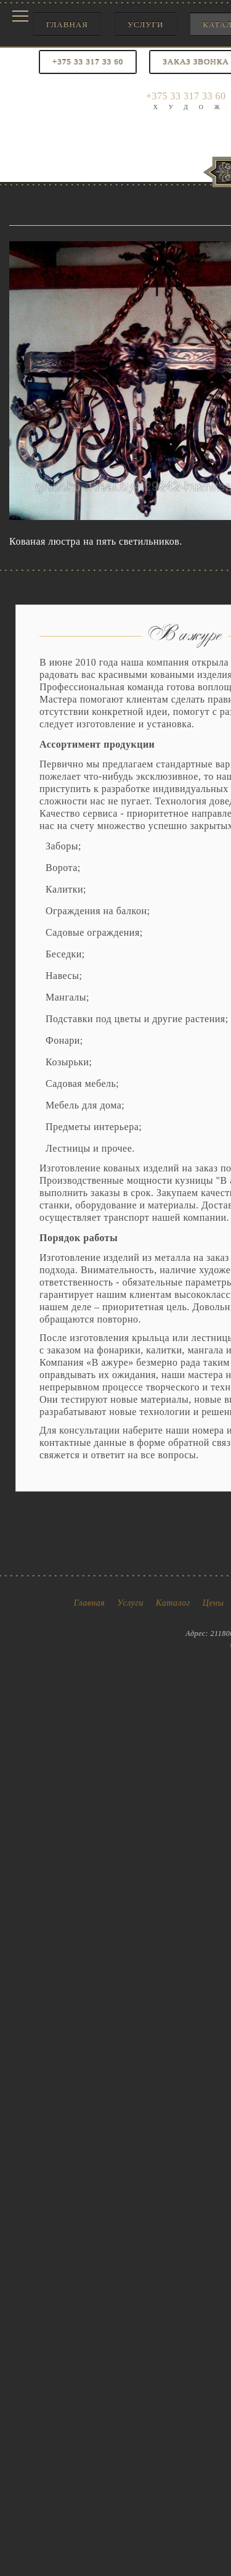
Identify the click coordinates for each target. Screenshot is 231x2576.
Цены (213, 1603)
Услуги (145, 24)
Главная (67, 24)
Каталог (173, 1603)
